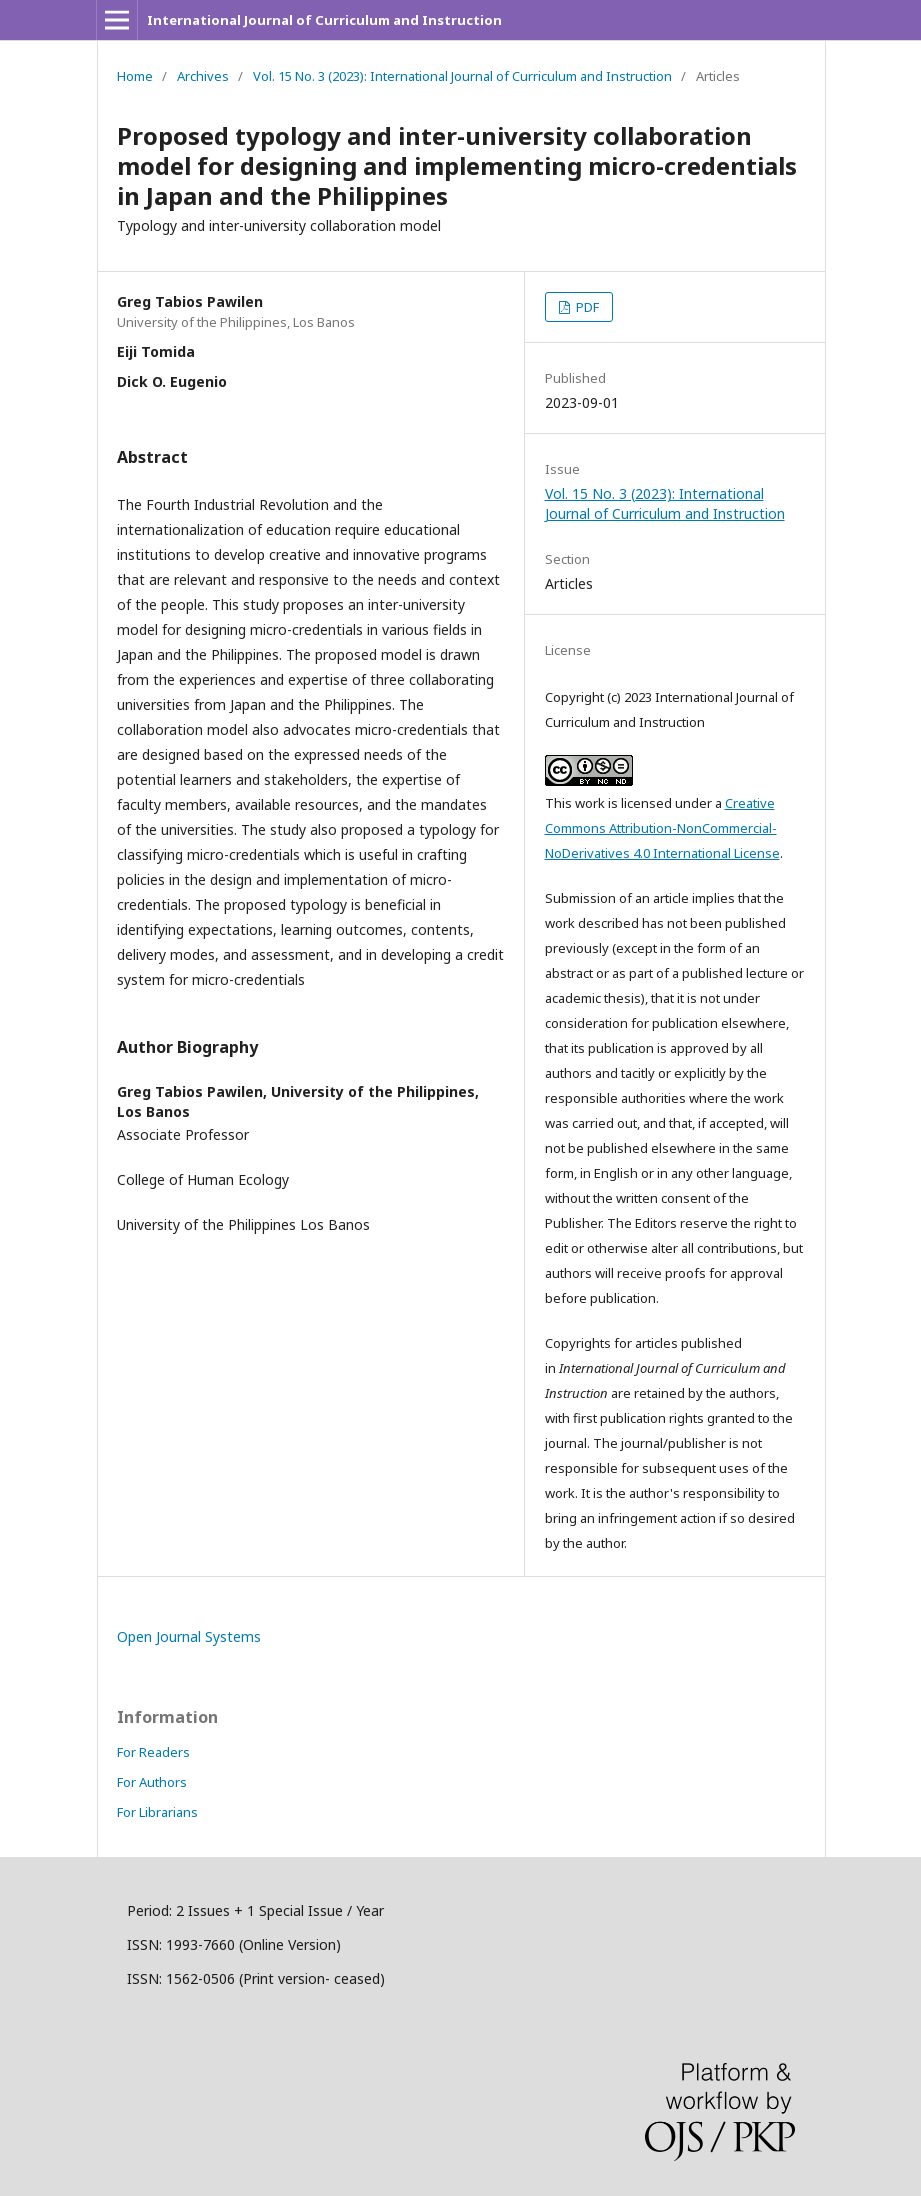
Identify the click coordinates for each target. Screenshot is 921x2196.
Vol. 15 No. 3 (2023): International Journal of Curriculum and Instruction (462, 76)
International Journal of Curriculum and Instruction (324, 20)
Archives (203, 76)
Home (135, 76)
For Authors (152, 1782)
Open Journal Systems (189, 1636)
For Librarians (157, 1812)
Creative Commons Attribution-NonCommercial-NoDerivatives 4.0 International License (662, 828)
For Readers (153, 1752)
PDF (586, 307)
